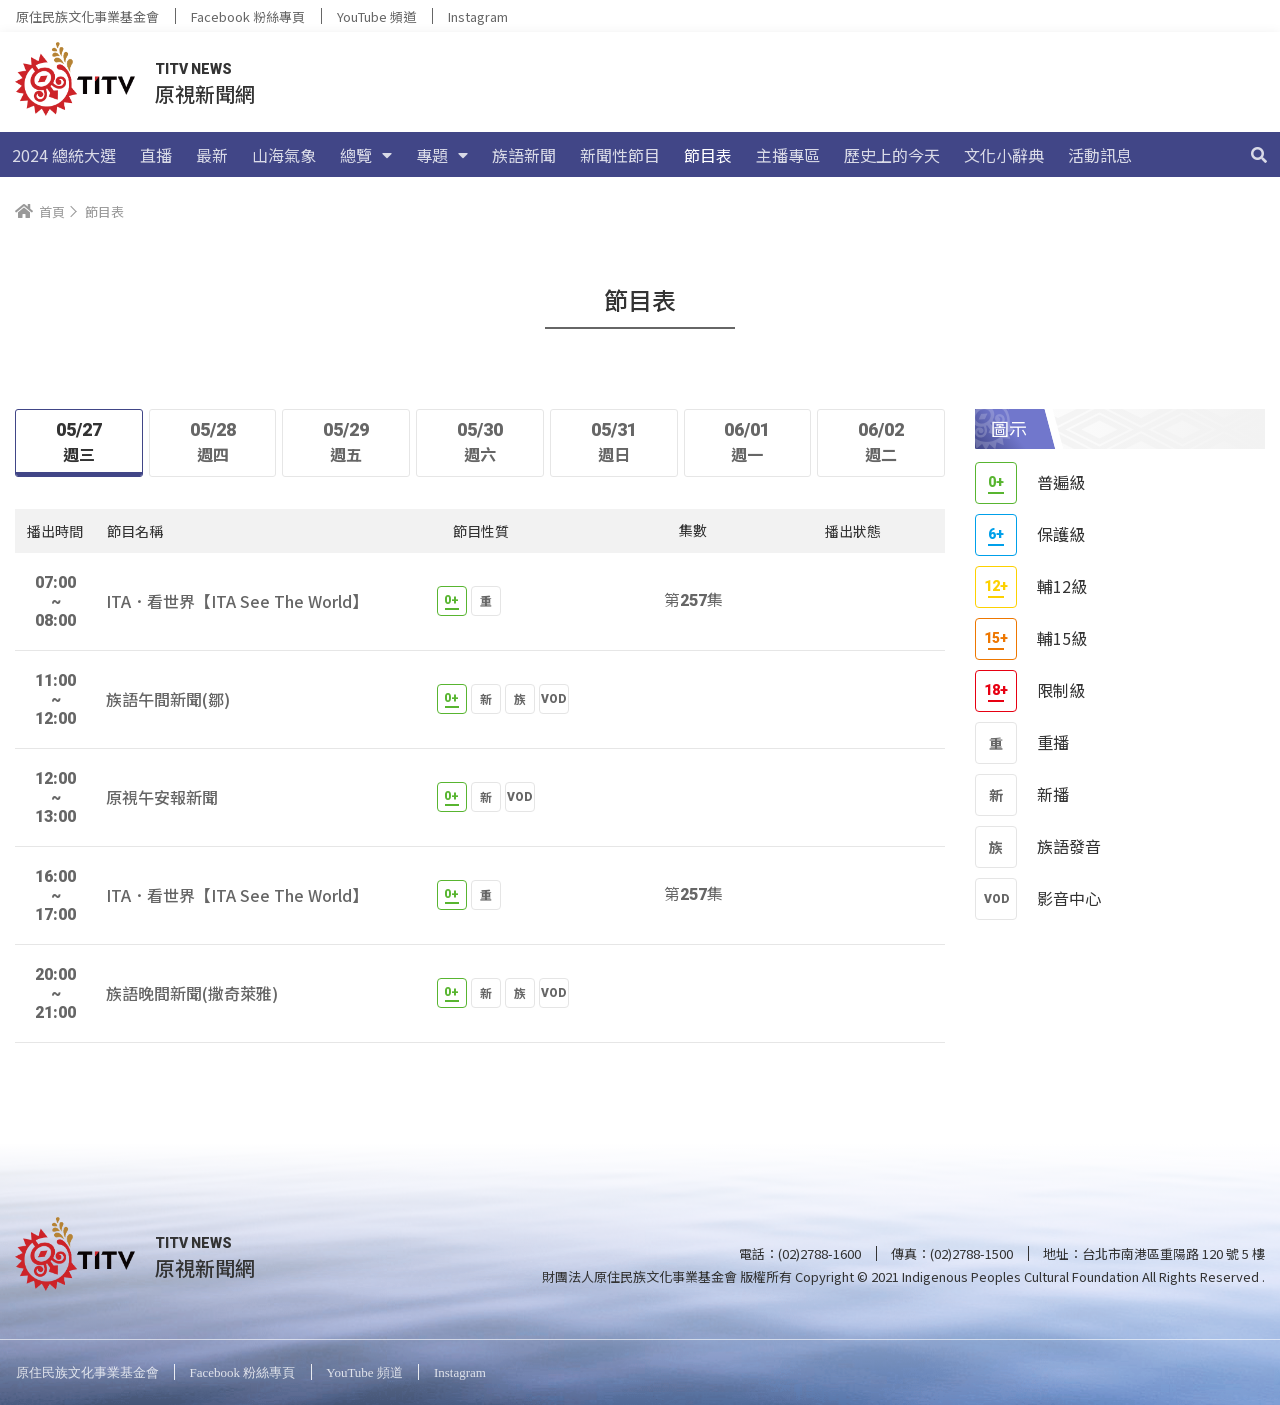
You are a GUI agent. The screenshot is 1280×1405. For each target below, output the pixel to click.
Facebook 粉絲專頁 (248, 16)
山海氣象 (284, 155)
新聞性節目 (620, 155)
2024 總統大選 (64, 155)
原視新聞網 (205, 93)
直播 (156, 155)
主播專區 (788, 155)
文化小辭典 (1004, 155)
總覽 (366, 155)
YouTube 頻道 (376, 16)
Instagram (478, 16)
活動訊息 (1100, 155)
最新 (212, 155)
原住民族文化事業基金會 (87, 16)
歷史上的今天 (892, 155)
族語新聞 (524, 155)
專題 (442, 155)
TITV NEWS (193, 69)
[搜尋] (1259, 155)
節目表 (708, 155)
